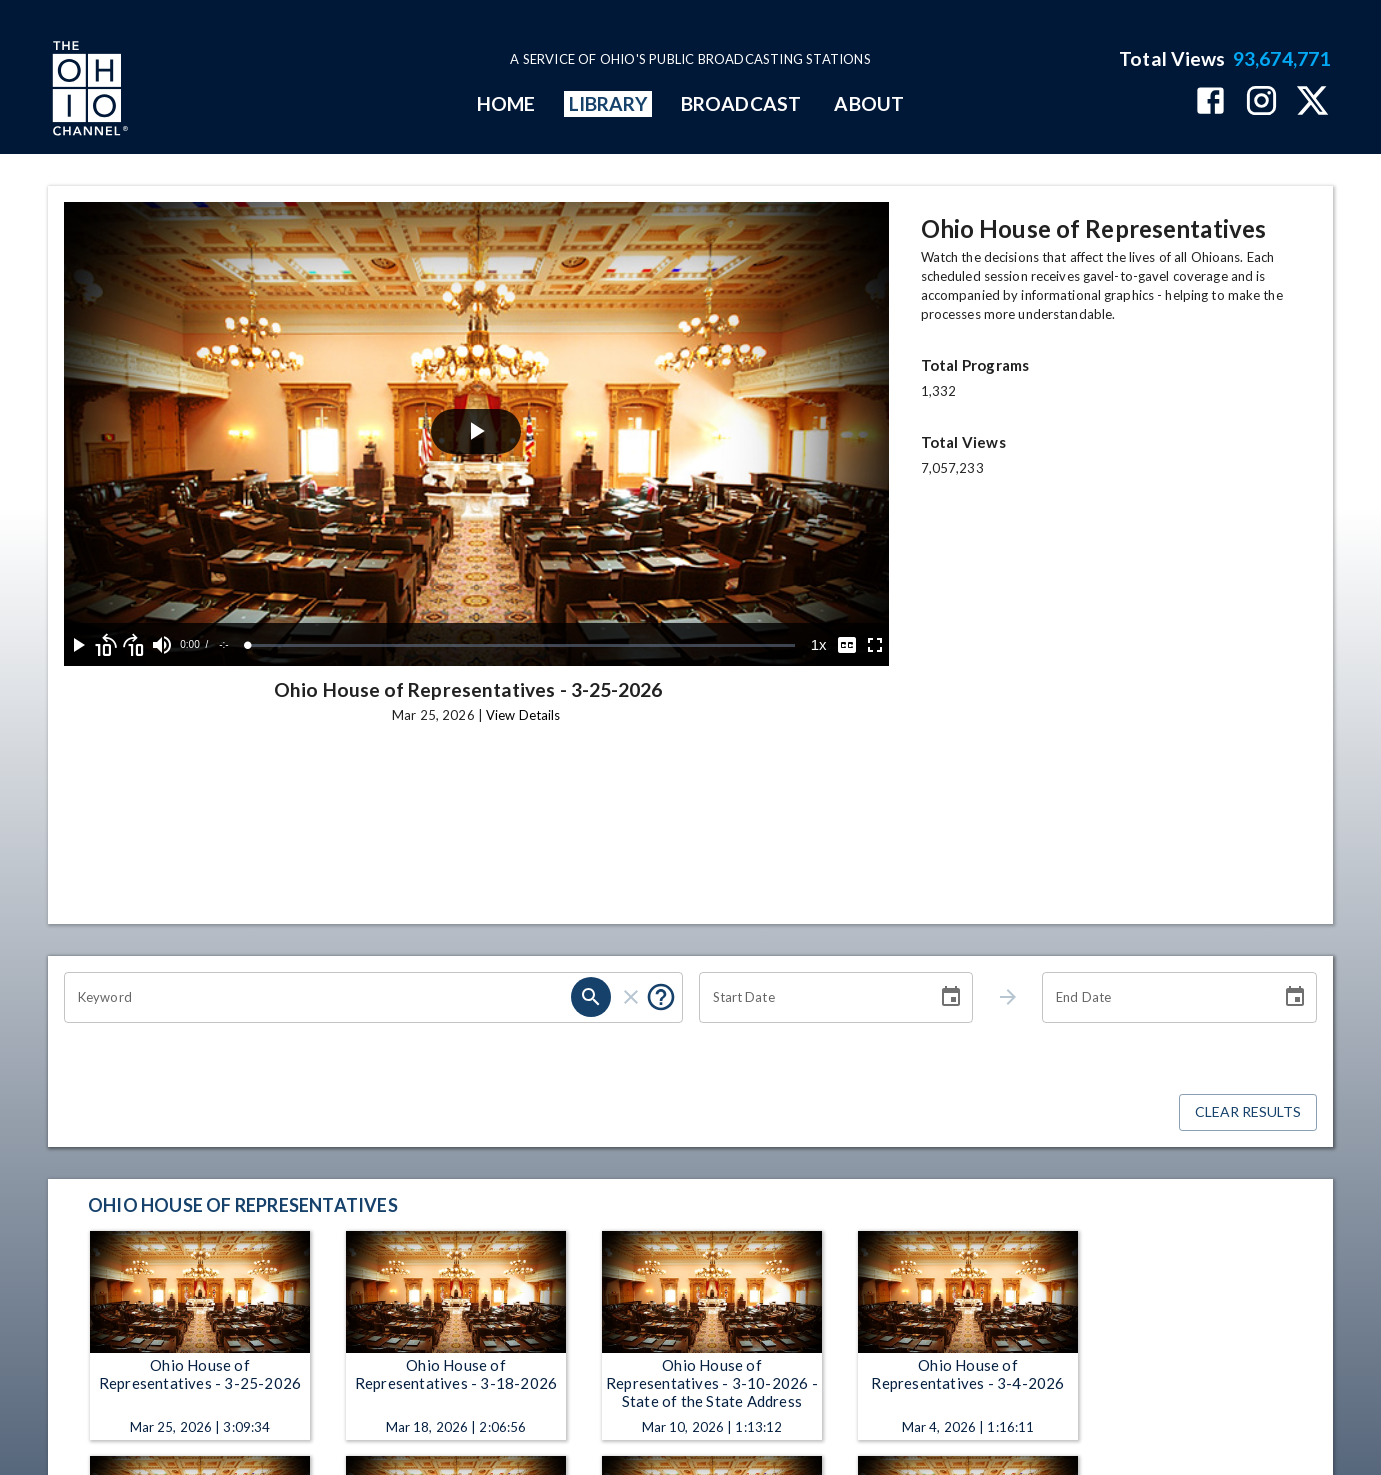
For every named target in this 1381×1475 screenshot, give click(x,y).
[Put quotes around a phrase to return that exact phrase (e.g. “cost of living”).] (661, 997)
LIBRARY (608, 103)
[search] (591, 997)
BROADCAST (741, 103)
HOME (506, 103)
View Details (523, 715)
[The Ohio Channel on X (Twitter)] (1312, 102)
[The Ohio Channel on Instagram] (1261, 102)
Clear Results (1248, 1112)
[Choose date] (951, 997)
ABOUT (868, 103)
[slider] (521, 645)
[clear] (631, 997)
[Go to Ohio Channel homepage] (88, 91)
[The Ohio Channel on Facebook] (1210, 102)
